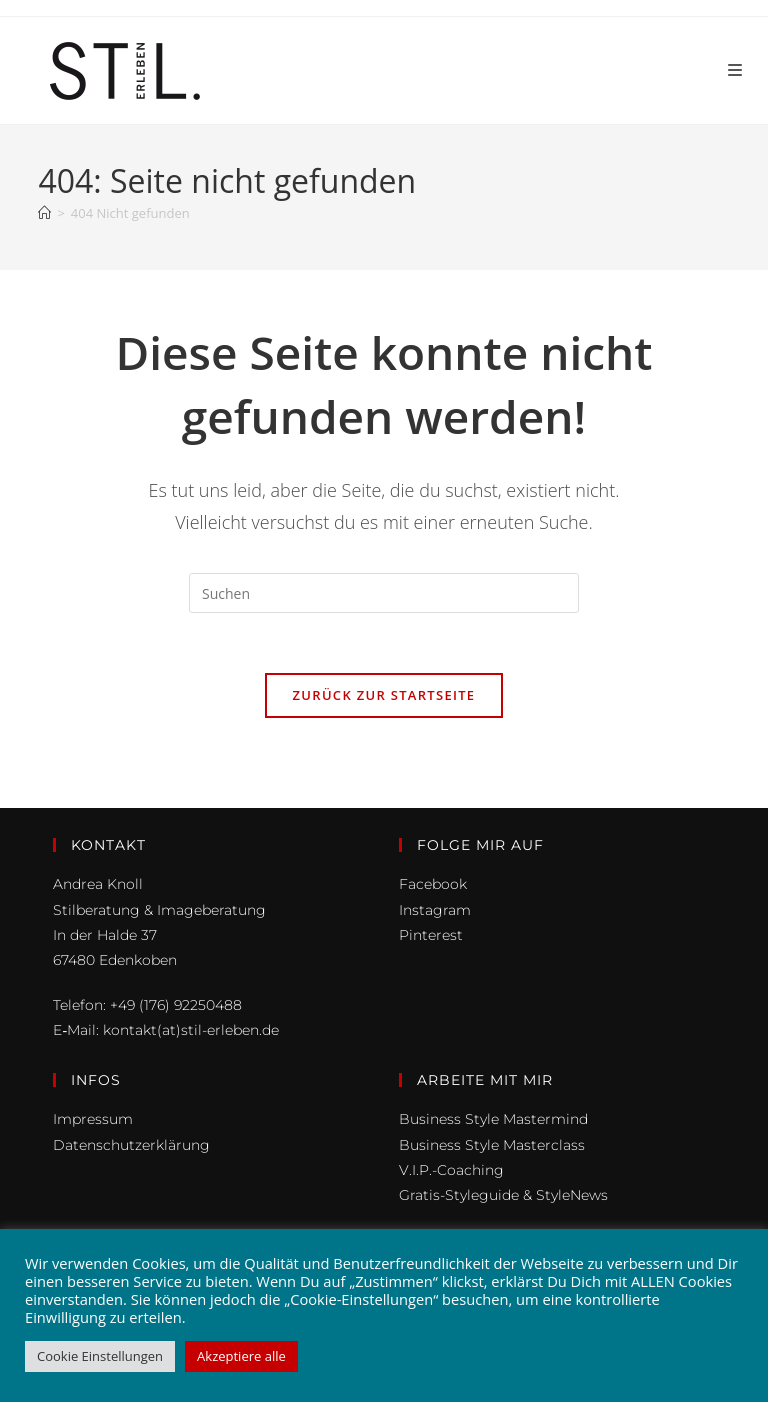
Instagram (435, 910)
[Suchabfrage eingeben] (384, 593)
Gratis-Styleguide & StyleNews (503, 1195)
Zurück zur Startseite (384, 695)
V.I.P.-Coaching (451, 1170)
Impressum (93, 1119)
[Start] (44, 213)
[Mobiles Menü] (735, 70)
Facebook (433, 884)
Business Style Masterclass (492, 1145)
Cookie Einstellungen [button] (100, 1356)
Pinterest (431, 935)
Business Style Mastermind (493, 1119)
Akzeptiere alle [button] (241, 1356)
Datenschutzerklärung (131, 1145)
